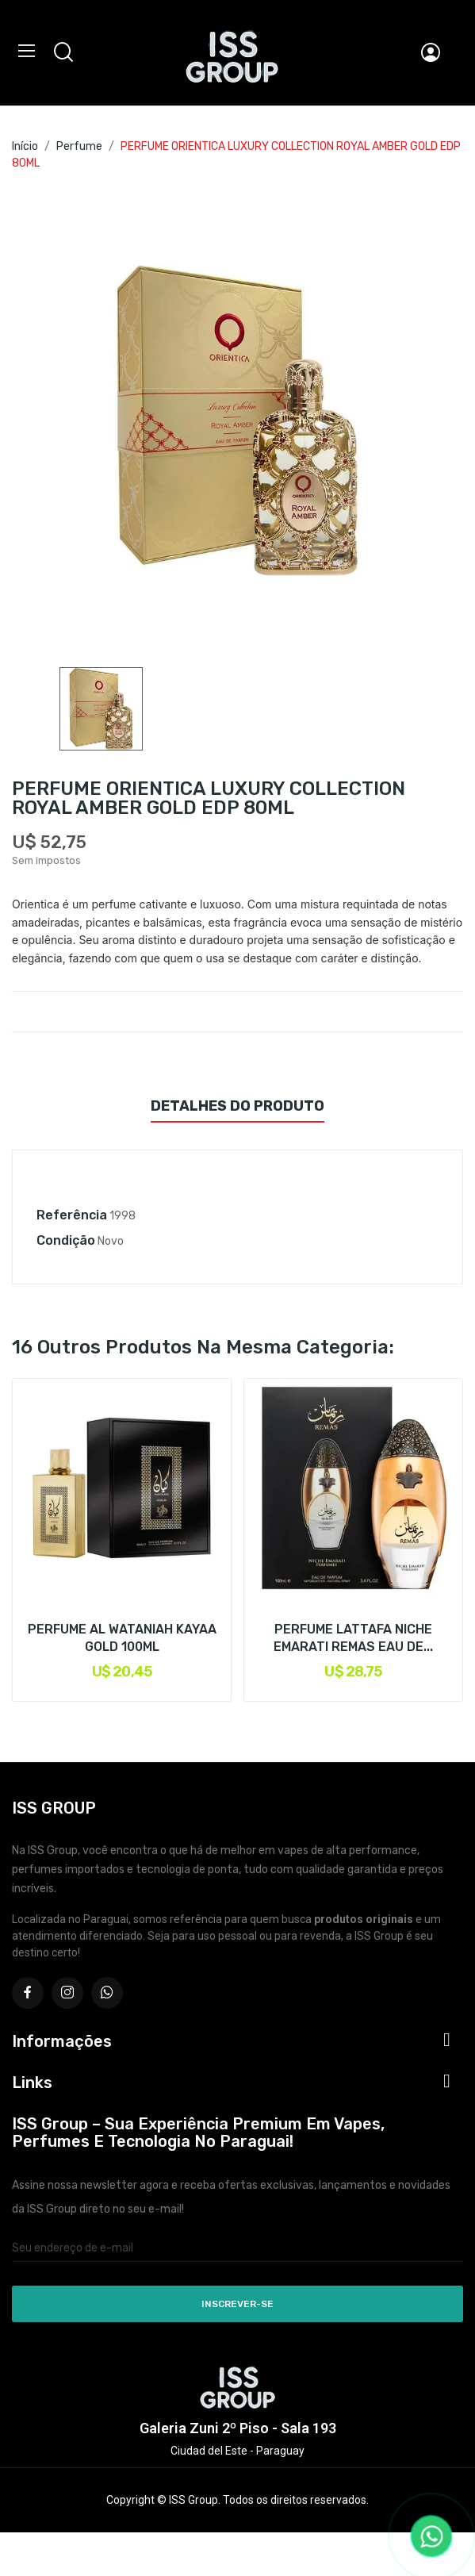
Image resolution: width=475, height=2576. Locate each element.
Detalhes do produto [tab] (237, 1106)
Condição (65, 1240)
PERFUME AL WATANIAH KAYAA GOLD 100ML (122, 1638)
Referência (71, 1215)
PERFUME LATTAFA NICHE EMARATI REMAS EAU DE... (353, 1638)
